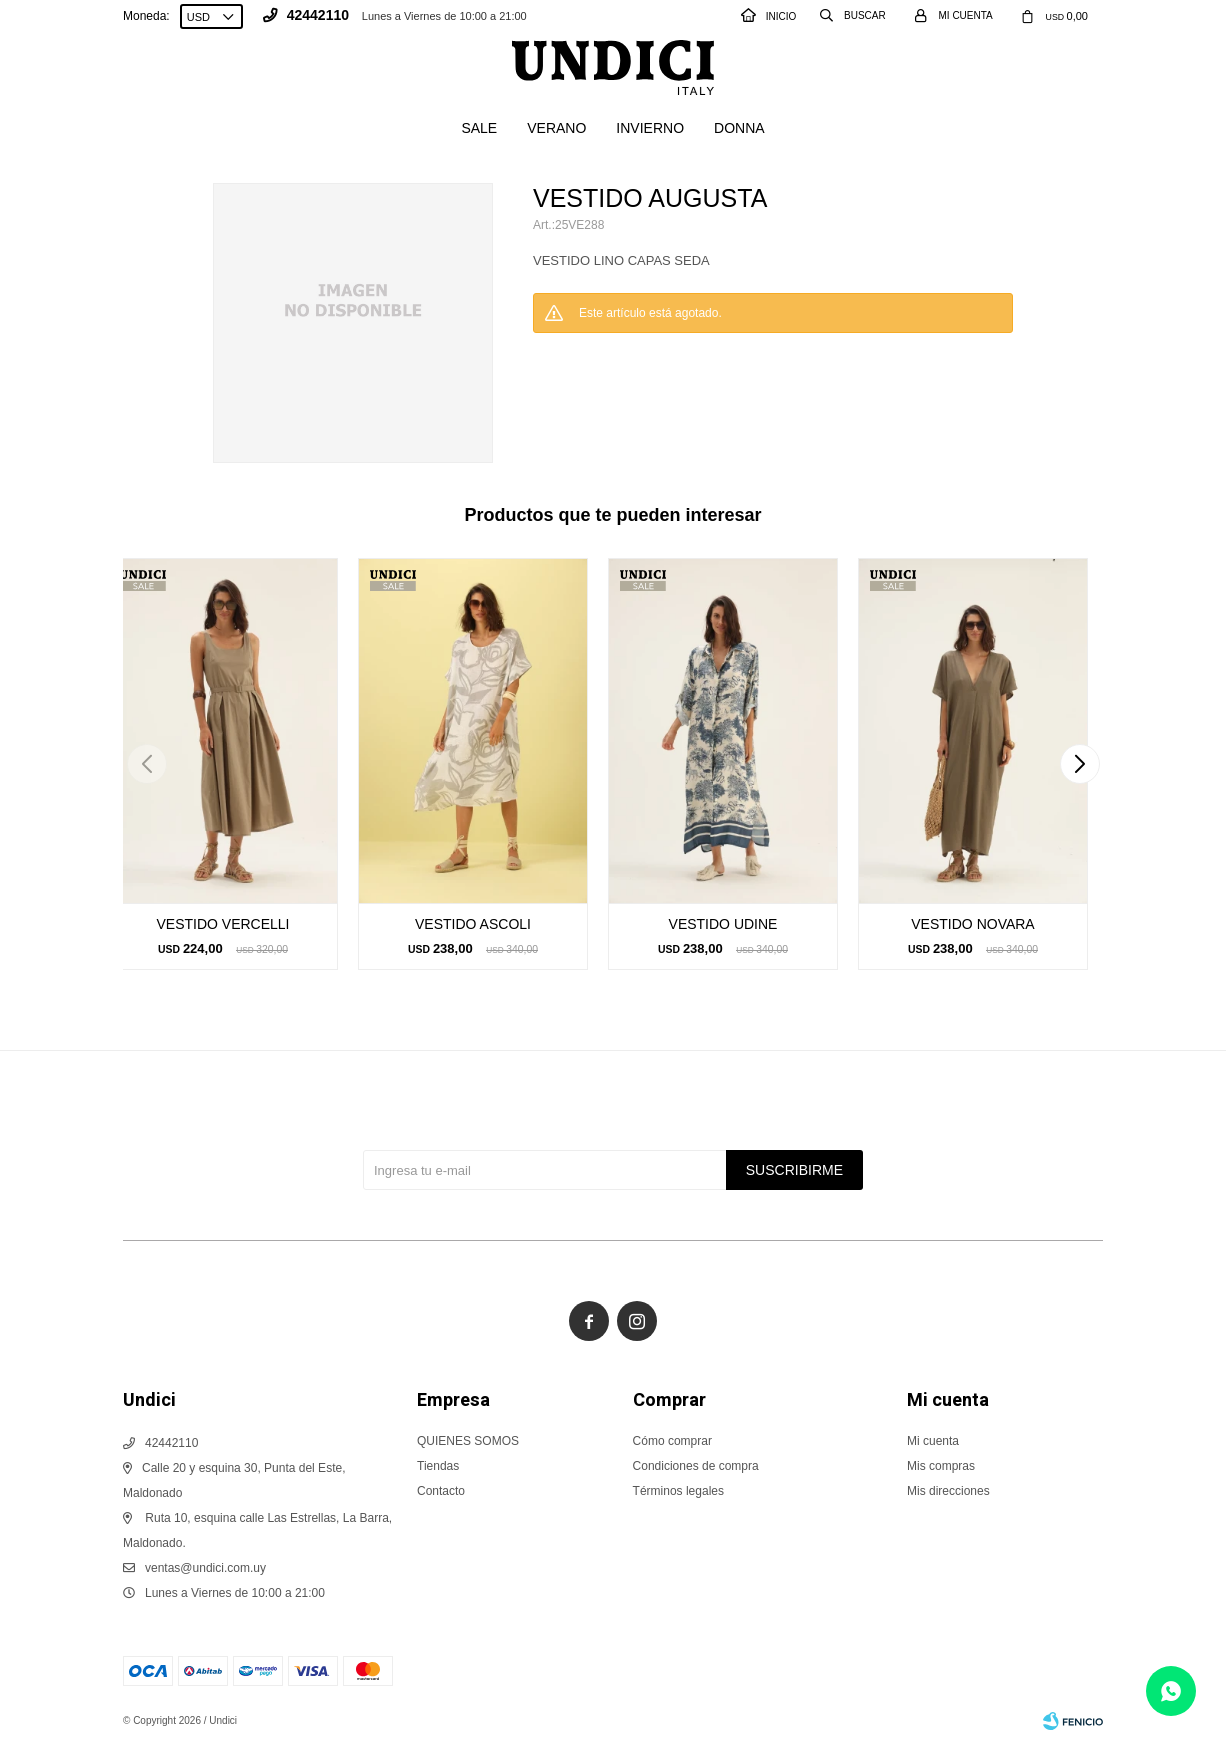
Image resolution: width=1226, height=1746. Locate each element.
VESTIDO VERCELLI (222, 924)
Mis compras (941, 1466)
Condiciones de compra (696, 1466)
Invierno (650, 128)
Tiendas (438, 1466)
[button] (1079, 764)
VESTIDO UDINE (723, 924)
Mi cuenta (933, 1441)
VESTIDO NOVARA (972, 924)
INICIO (769, 16)
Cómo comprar (672, 1441)
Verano (556, 128)
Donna (739, 128)
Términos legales (678, 1491)
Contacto (441, 1491)
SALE (479, 128)
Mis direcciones (948, 1491)
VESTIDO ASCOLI (473, 924)
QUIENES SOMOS (468, 1441)
